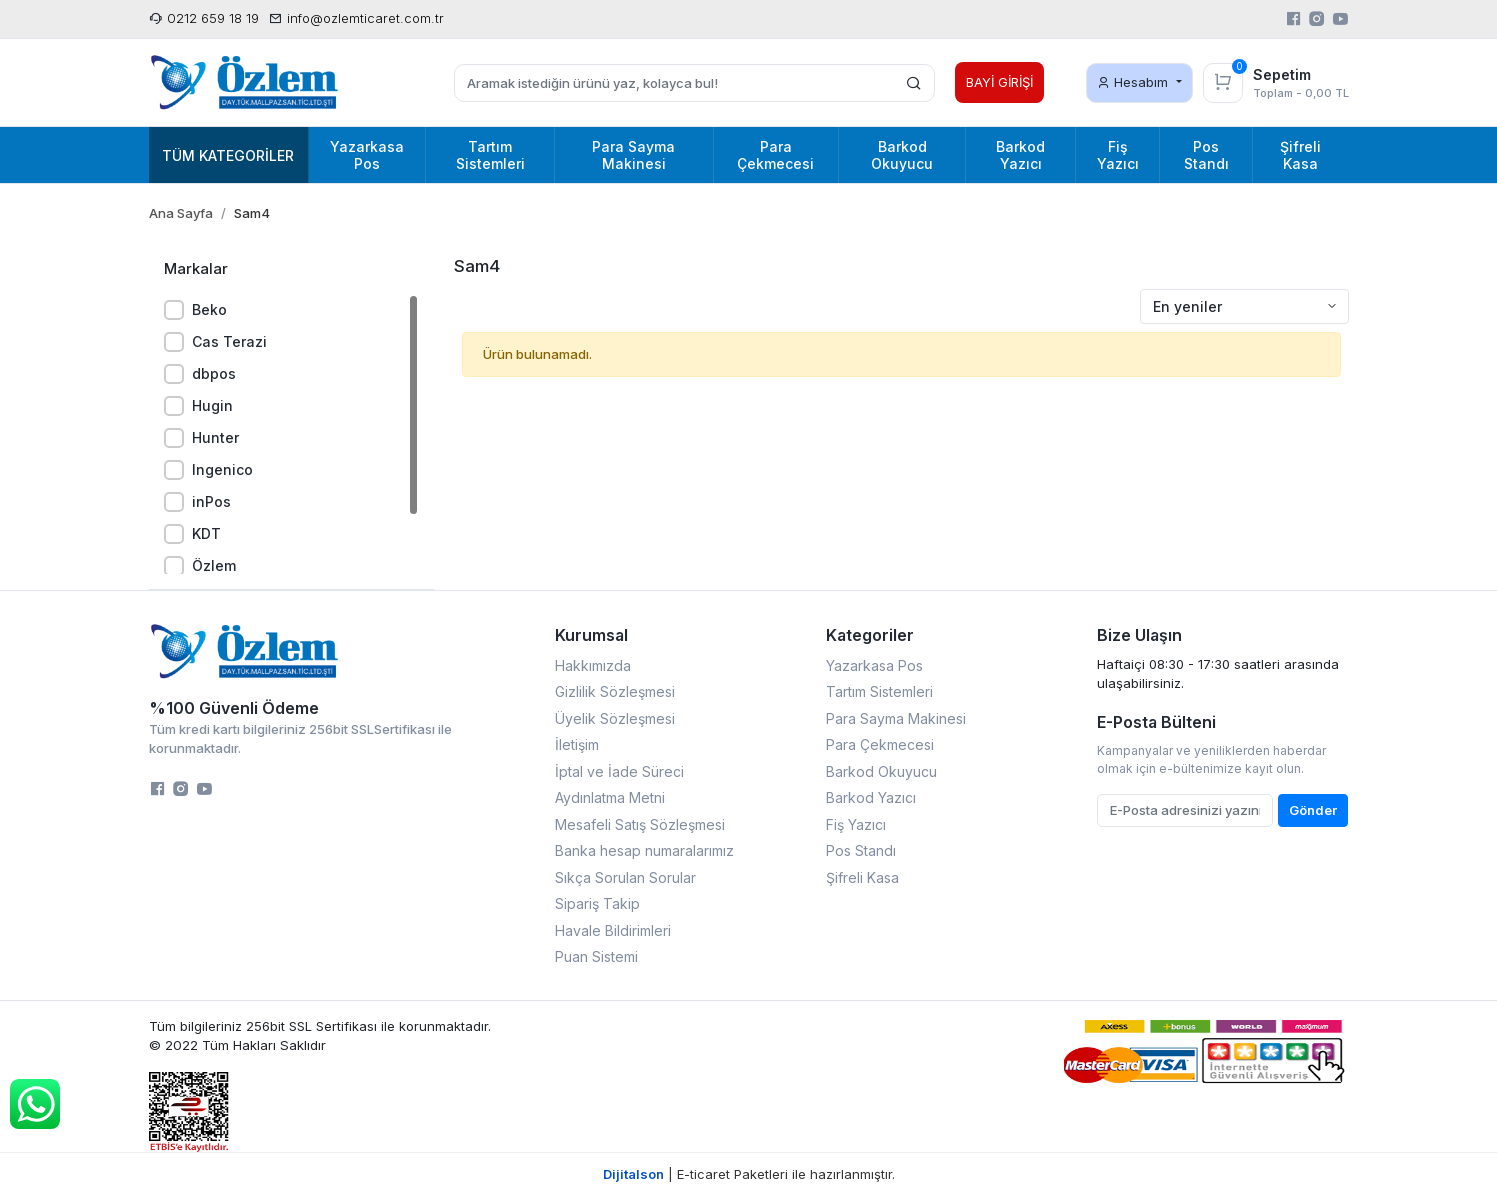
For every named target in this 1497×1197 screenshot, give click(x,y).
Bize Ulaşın (1139, 635)
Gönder (1313, 810)
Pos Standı (861, 850)
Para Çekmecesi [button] (775, 155)
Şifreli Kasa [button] (1300, 155)
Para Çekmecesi (880, 744)
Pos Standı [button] (1206, 155)
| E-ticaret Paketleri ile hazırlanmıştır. (749, 1174)
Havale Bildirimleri (613, 930)
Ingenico (222, 469)
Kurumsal (591, 635)
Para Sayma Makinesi (896, 718)
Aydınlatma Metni (610, 797)
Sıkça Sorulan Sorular (625, 877)
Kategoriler (870, 635)
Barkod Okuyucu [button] (902, 155)
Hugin (212, 405)
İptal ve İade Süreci (619, 771)
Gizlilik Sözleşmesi (615, 691)
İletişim (577, 744)
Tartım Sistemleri (879, 691)
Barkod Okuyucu (881, 771)
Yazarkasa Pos (874, 665)
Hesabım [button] (1134, 82)
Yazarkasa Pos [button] (367, 155)
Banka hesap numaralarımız (644, 850)
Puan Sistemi (596, 956)
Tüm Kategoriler (228, 155)
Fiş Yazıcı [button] (1118, 155)
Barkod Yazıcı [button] (1020, 155)
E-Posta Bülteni (1156, 722)
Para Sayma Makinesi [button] (633, 155)
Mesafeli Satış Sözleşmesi (640, 824)
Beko (209, 309)
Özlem (214, 565)
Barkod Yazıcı (871, 797)
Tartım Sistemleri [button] (490, 155)
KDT (206, 533)
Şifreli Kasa (862, 877)
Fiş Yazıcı (856, 824)
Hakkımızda (593, 665)
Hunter (215, 437)
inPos (211, 501)
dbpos (214, 373)
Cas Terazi (229, 341)
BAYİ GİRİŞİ (999, 82)
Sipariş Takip (597, 903)
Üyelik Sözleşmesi (615, 718)
